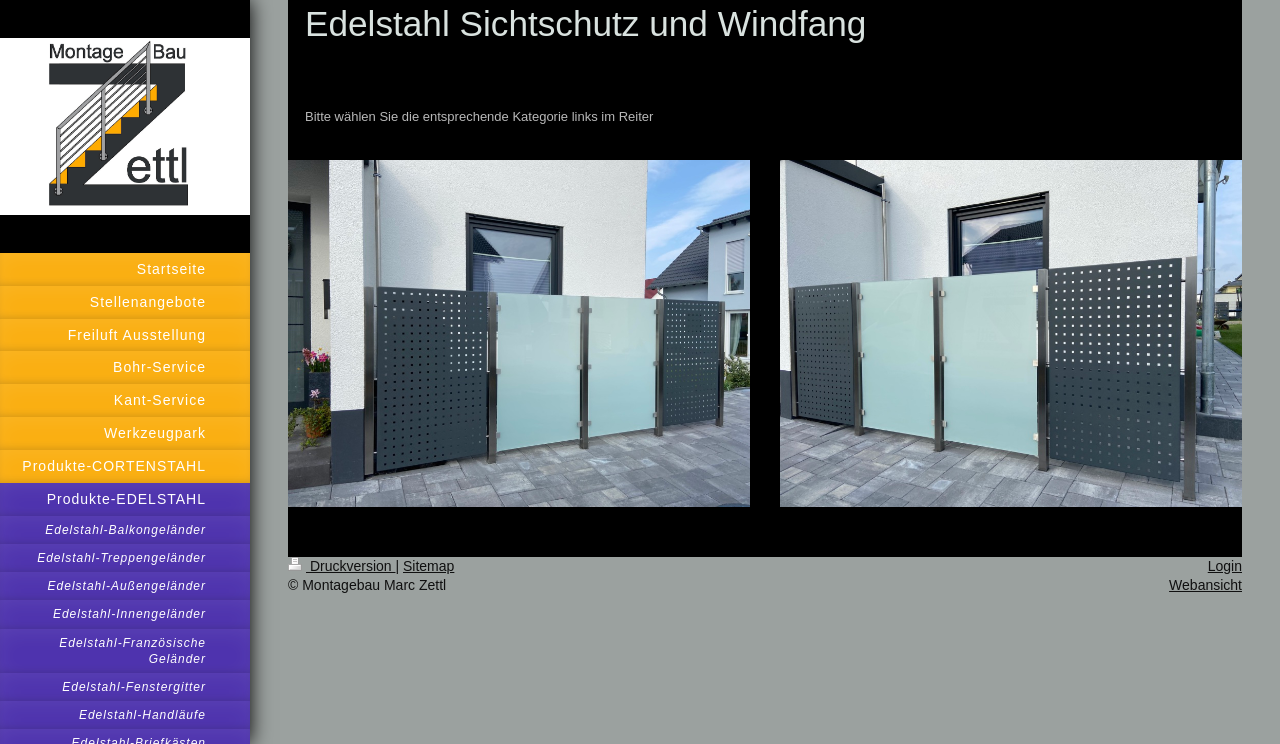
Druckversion (341, 566)
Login (1225, 566)
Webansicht (1205, 585)
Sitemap (428, 566)
